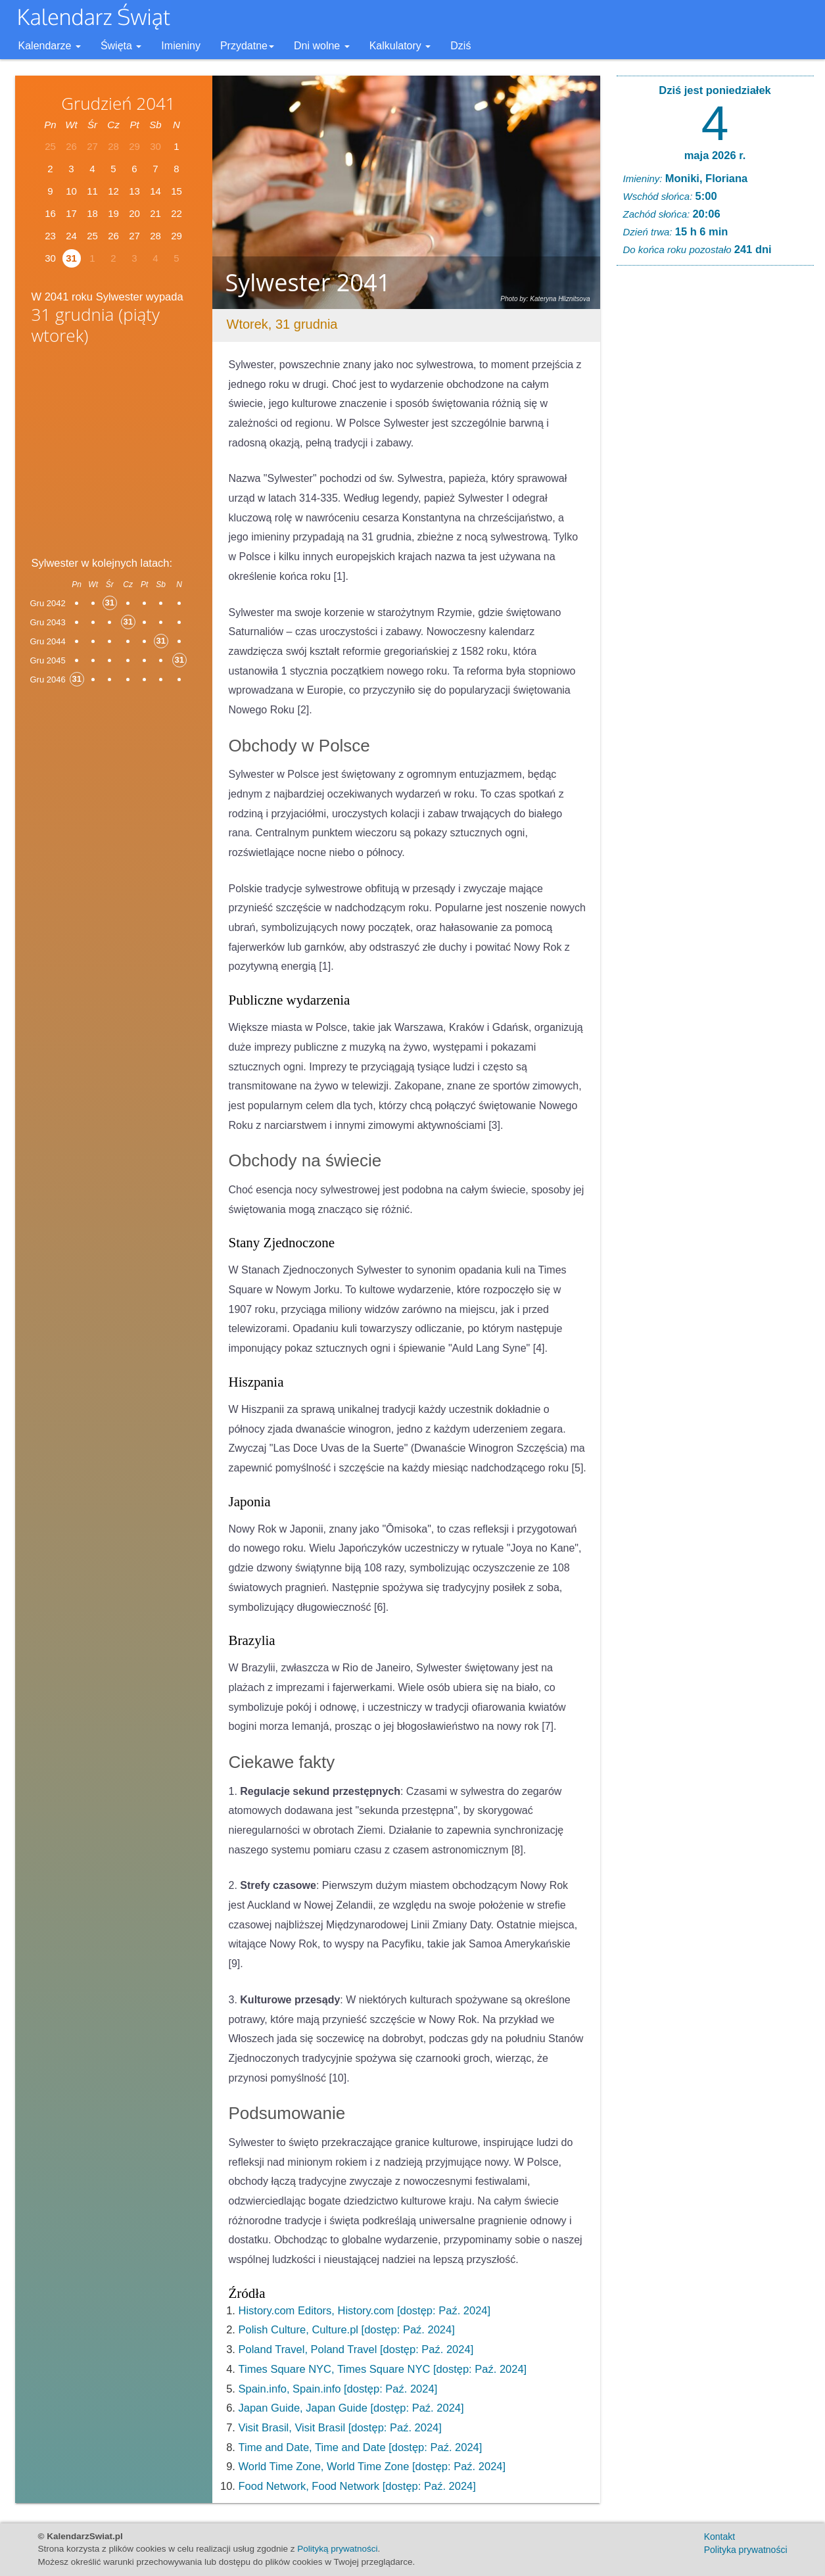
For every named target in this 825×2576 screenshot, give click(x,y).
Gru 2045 (48, 660)
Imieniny (180, 45)
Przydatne (247, 45)
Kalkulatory (400, 45)
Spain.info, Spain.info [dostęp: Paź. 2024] (338, 2389)
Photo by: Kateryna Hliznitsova (545, 298)
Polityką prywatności (337, 2549)
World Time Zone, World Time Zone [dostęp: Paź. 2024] (372, 2466)
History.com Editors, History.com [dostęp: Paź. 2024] (365, 2310)
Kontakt (719, 2536)
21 (155, 213)
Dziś (460, 45)
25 (92, 235)
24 (71, 235)
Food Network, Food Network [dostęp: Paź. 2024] (357, 2486)
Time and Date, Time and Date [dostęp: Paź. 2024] (361, 2447)
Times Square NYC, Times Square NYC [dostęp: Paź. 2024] (383, 2369)
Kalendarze (49, 45)
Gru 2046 (48, 679)
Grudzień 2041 (118, 103)
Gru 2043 (48, 622)
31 (71, 258)
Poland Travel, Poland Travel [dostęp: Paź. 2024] (356, 2349)
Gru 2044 (48, 641)
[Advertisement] (113, 454)
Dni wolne (322, 45)
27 (134, 235)
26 (113, 235)
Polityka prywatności (746, 2549)
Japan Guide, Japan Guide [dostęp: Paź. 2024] (351, 2408)
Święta (121, 45)
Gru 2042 (48, 603)
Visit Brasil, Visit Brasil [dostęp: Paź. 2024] (340, 2427)
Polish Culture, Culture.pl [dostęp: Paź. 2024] (347, 2329)
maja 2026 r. (715, 155)
